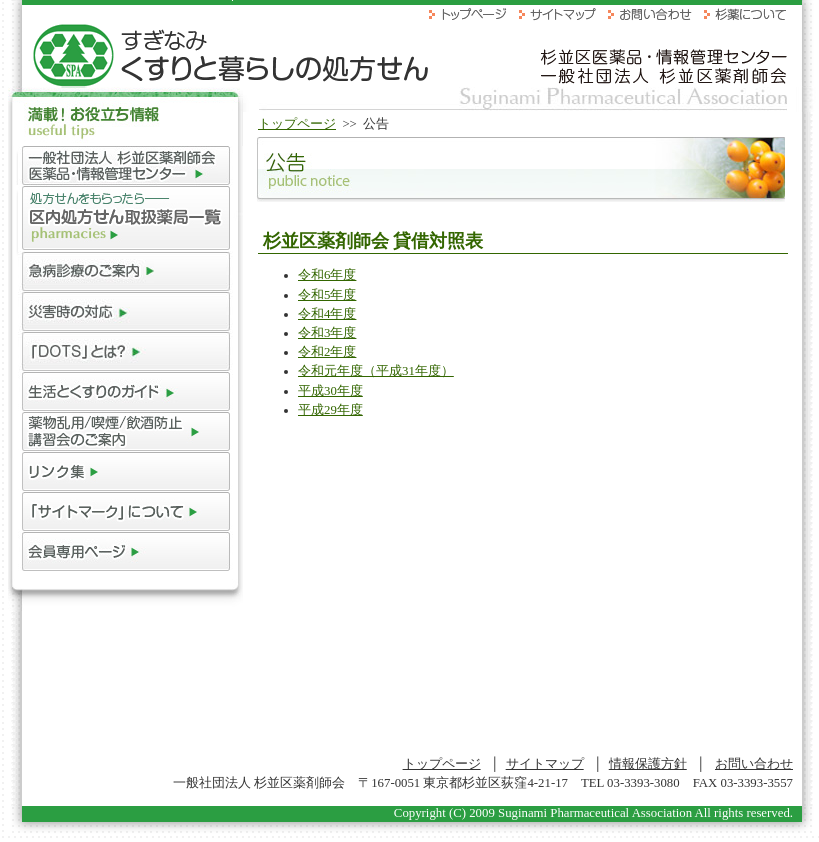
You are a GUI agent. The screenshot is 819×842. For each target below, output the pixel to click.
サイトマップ (545, 764)
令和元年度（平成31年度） (376, 371)
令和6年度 (327, 275)
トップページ (297, 124)
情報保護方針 (648, 764)
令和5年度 (327, 295)
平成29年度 (330, 410)
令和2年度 (327, 352)
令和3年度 (327, 333)
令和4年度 (327, 314)
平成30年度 (330, 391)
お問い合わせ (754, 764)
